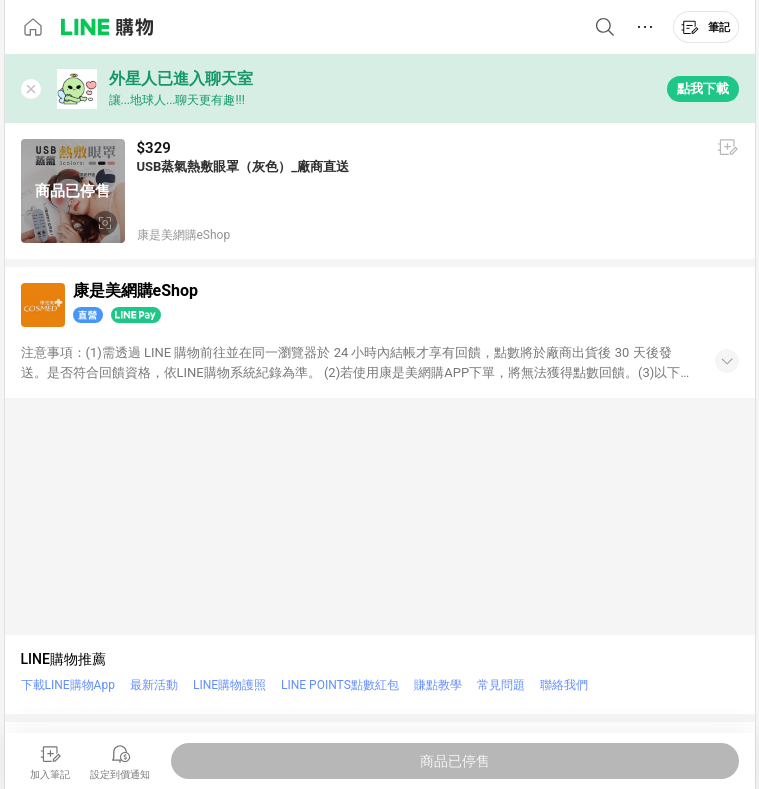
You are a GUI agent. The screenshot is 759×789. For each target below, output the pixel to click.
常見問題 (501, 685)
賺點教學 (438, 685)
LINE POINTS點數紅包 (340, 685)
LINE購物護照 (229, 685)
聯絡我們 (564, 685)
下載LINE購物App (68, 685)
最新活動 (154, 685)
